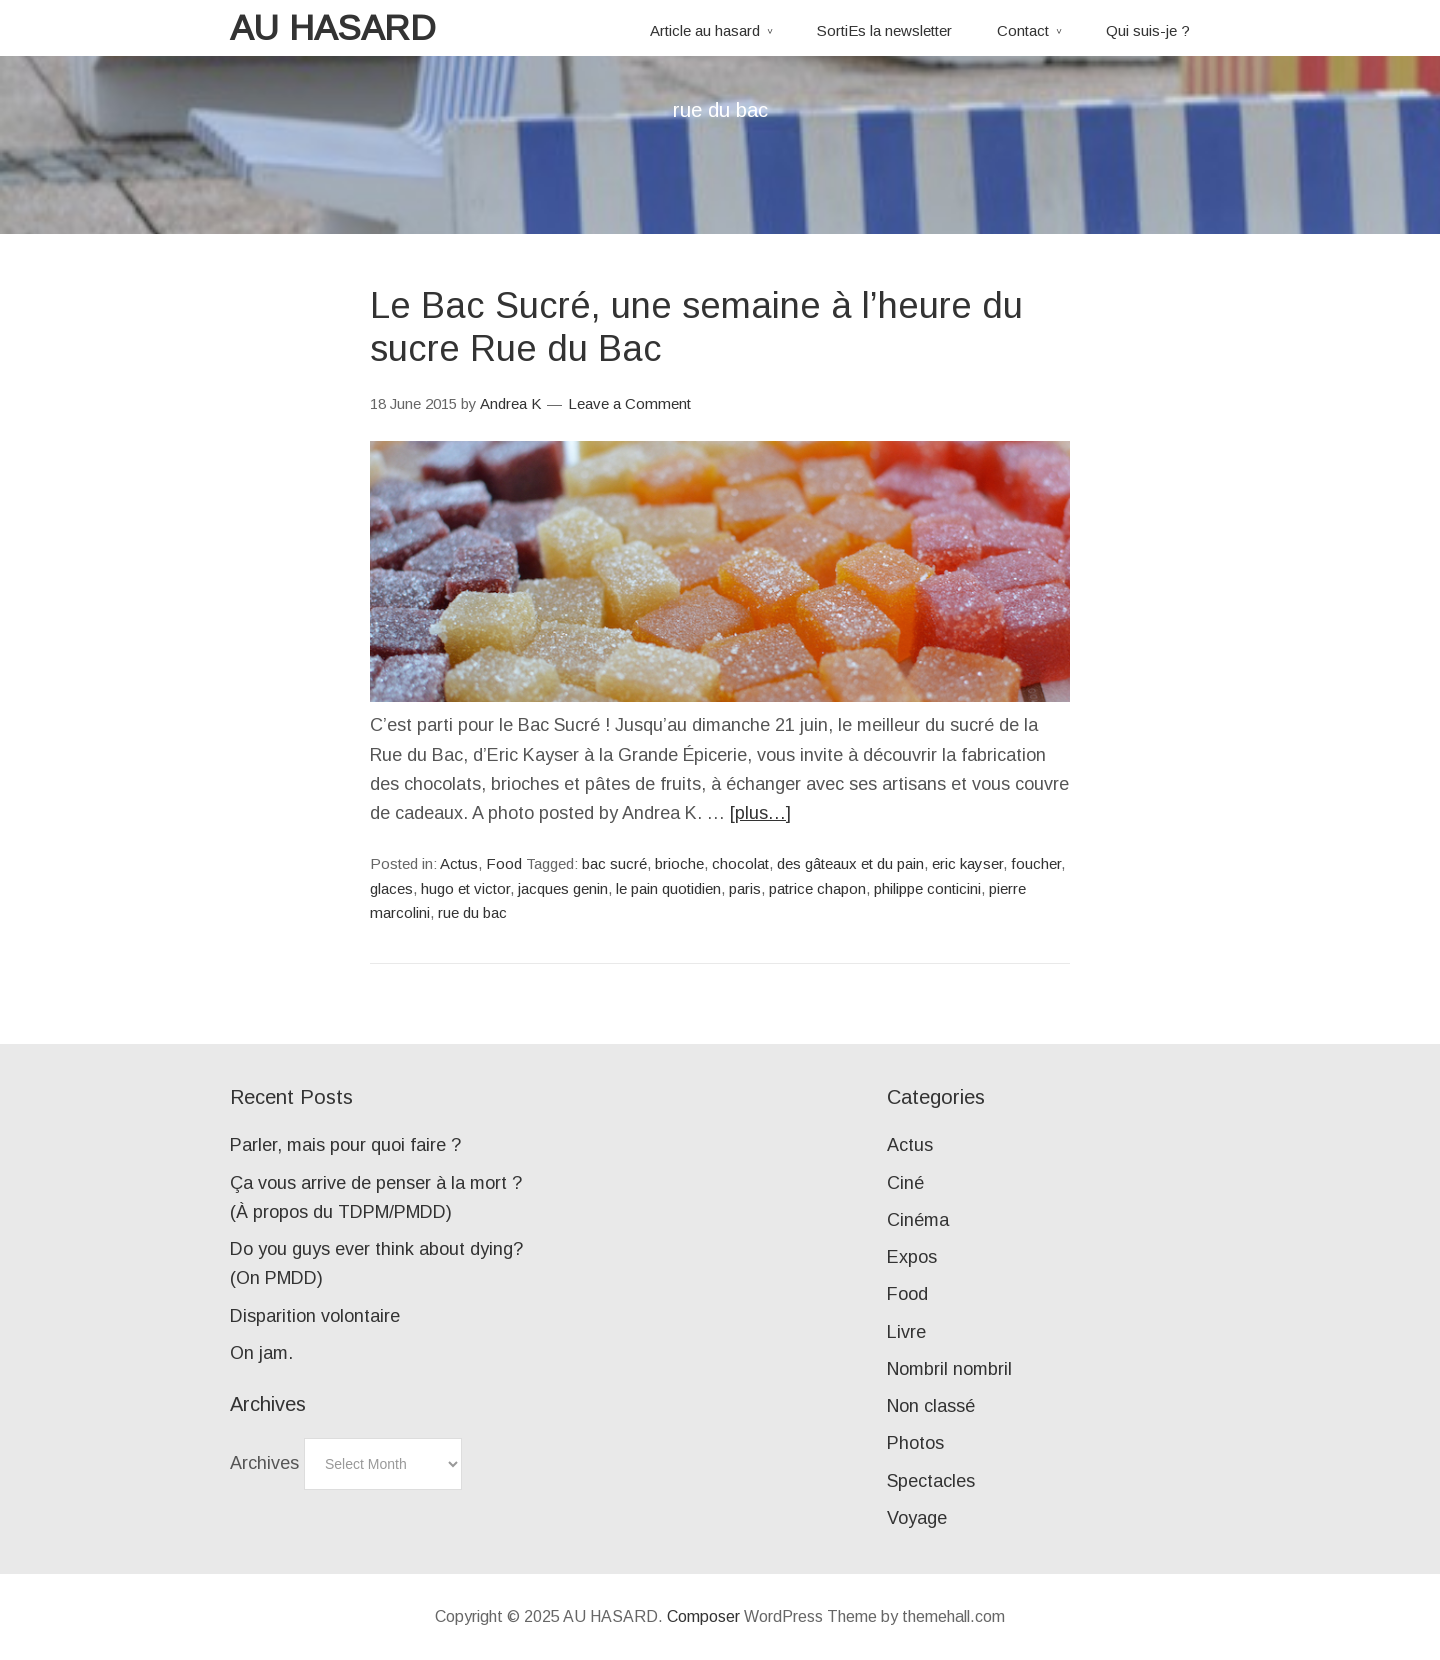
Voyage (917, 1518)
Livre (906, 1332)
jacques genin (563, 888)
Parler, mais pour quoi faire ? (345, 1145)
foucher (1036, 863)
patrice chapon (817, 888)
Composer (703, 1616)
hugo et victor (465, 888)
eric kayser (967, 863)
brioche (679, 863)
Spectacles (931, 1481)
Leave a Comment (629, 403)
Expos (912, 1257)
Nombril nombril (949, 1369)
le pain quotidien (668, 888)
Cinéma (918, 1220)
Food (504, 863)
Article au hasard (705, 30)
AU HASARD (333, 27)
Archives (264, 1463)
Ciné (905, 1183)
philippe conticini (927, 888)
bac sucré (614, 863)
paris (745, 888)
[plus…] (760, 813)
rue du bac (472, 912)
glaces (391, 888)
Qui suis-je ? (1148, 30)
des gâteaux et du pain (850, 863)
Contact (1023, 30)
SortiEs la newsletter (884, 30)
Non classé (931, 1406)
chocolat (740, 863)
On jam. (261, 1353)
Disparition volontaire (315, 1316)
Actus (459, 863)
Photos (915, 1443)
